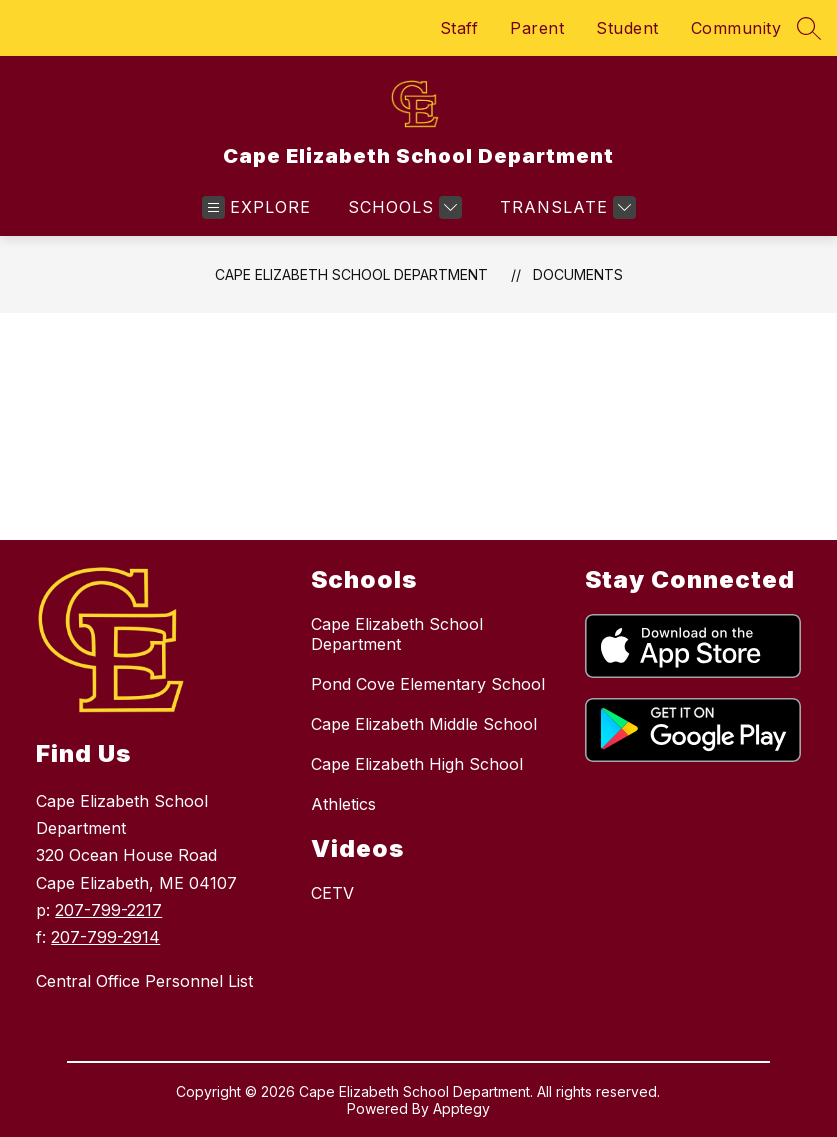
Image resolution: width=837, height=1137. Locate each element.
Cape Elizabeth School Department (351, 274)
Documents (578, 274)
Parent (537, 28)
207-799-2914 (105, 937)
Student (627, 28)
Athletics (343, 804)
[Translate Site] (565, 207)
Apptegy (461, 1108)
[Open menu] (256, 207)
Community (736, 28)
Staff (459, 28)
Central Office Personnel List (144, 981)
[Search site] (809, 28)
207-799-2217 (108, 910)
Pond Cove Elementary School (428, 684)
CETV (332, 893)
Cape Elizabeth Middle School (424, 724)
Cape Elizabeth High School (417, 764)
